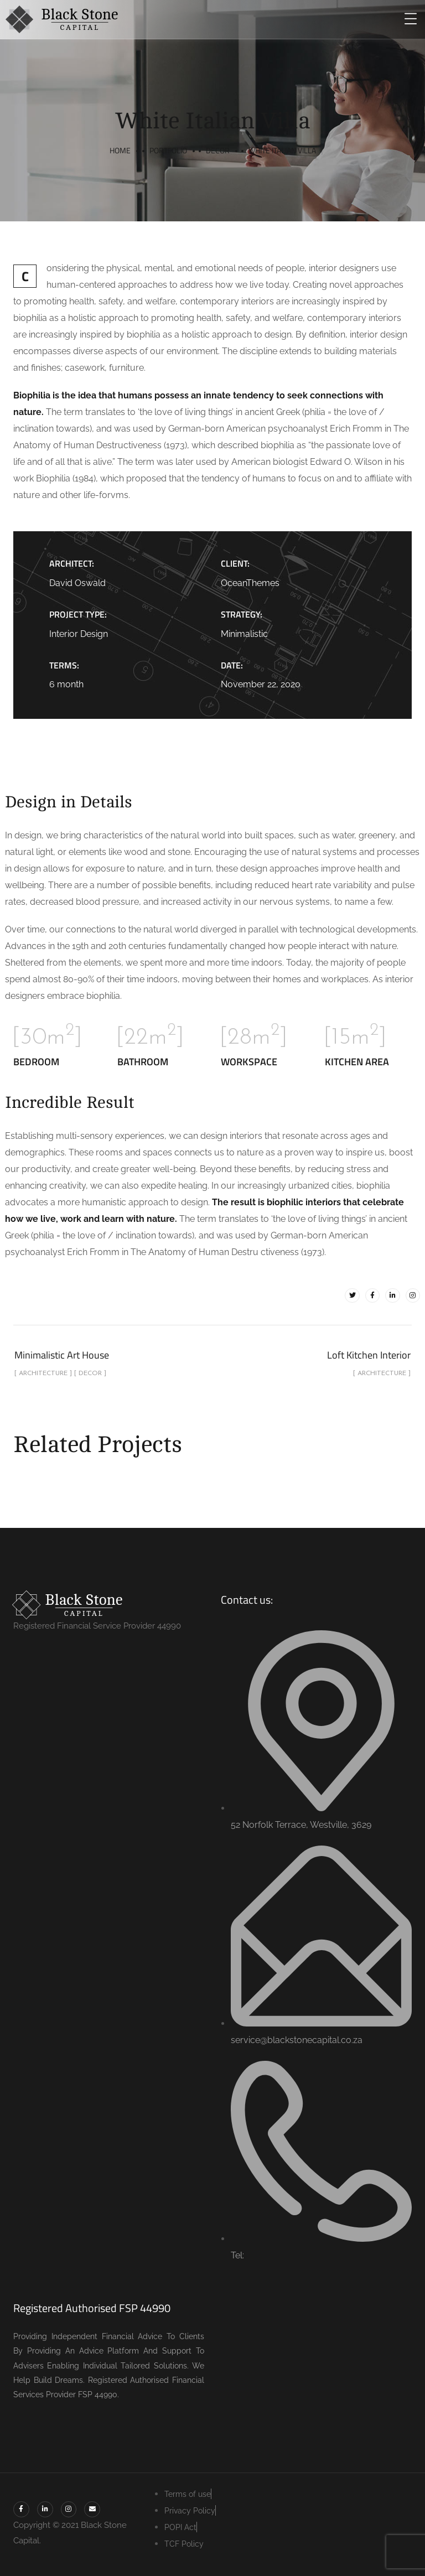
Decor (218, 150)
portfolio (168, 150)
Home (120, 150)
